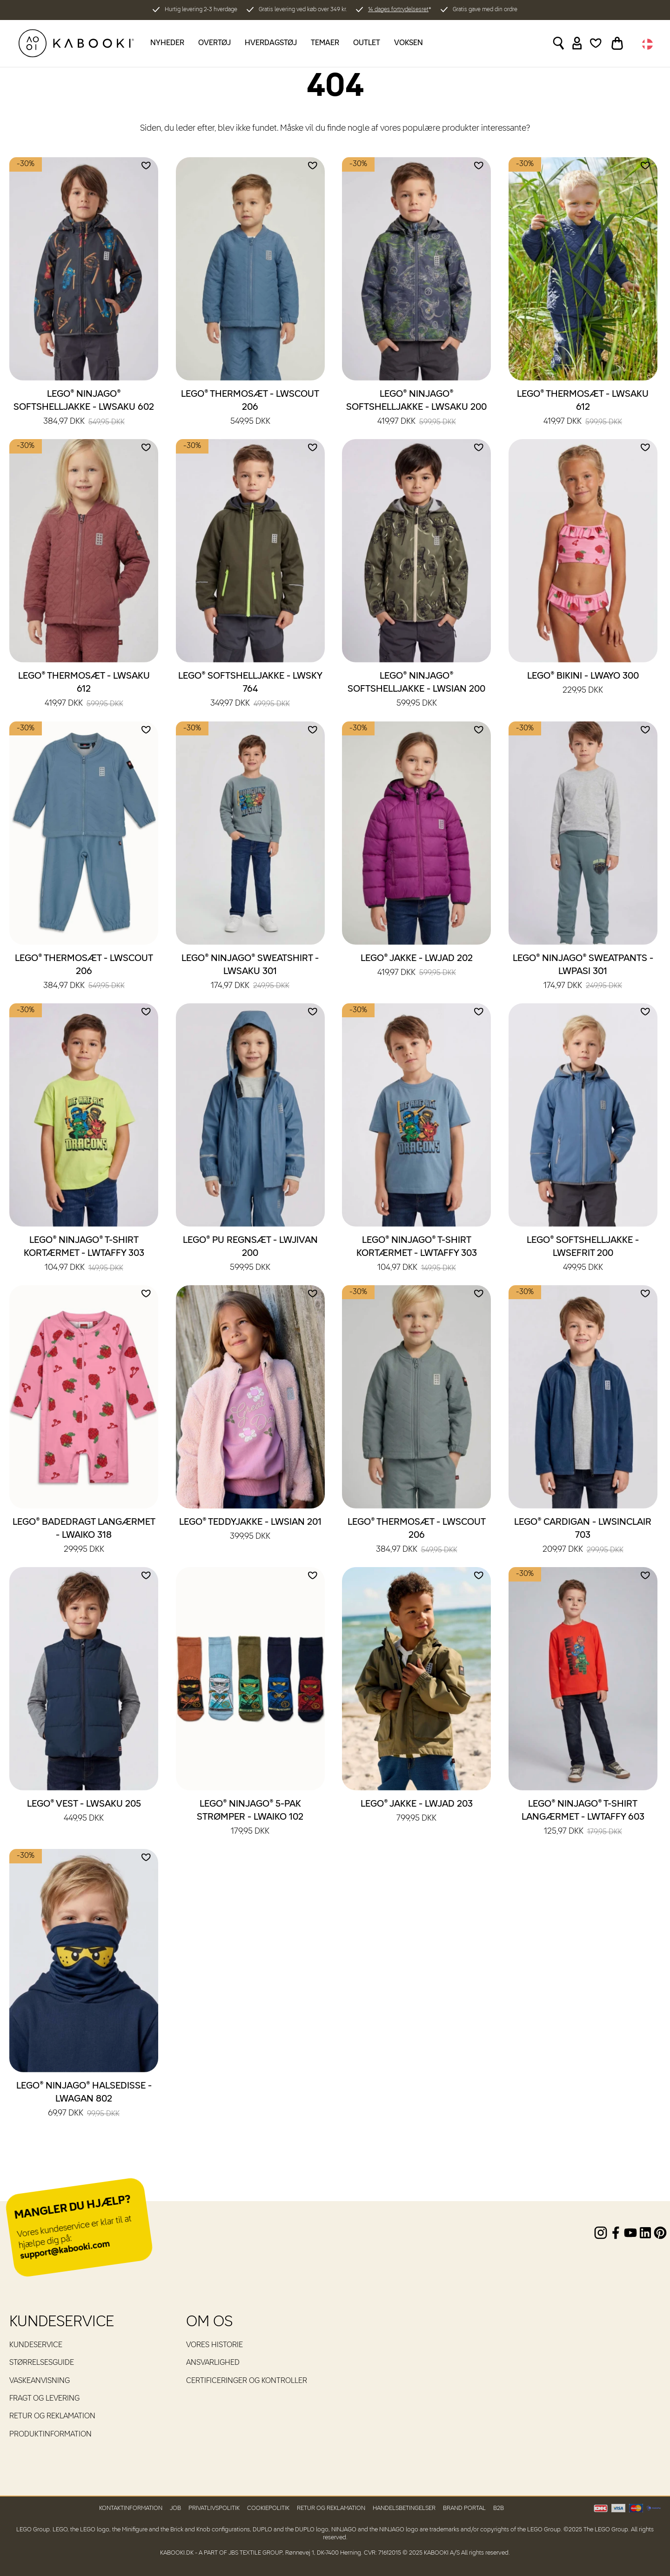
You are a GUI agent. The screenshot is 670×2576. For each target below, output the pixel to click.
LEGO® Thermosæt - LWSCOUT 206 (250, 408)
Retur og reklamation (52, 2416)
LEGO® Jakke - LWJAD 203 (417, 1811)
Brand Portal (464, 2508)
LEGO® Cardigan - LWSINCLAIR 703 (582, 1536)
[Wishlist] (596, 43)
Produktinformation (50, 2434)
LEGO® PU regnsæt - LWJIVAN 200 (250, 1254)
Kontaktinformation (130, 2508)
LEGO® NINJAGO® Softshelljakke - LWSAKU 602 (83, 408)
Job (175, 2508)
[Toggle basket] (617, 43)
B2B (498, 2508)
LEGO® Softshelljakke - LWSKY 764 (250, 690)
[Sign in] (577, 43)
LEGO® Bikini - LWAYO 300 (583, 683)
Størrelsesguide (41, 2363)
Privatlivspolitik (214, 2508)
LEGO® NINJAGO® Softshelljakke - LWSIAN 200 (416, 690)
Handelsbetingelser (404, 2508)
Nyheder (167, 43)
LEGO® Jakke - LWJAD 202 (417, 966)
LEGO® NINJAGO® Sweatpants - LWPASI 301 (583, 973)
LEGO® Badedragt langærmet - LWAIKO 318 (84, 1536)
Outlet (366, 43)
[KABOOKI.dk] (76, 43)
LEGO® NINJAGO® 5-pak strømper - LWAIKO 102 (250, 1818)
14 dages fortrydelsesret (398, 10)
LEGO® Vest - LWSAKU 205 (84, 1811)
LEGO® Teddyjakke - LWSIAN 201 (250, 1529)
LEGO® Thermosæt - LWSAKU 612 (583, 408)
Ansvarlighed (213, 2363)
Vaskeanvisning (39, 2381)
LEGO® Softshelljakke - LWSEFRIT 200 (583, 1254)
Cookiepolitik (268, 2508)
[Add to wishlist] (146, 165)
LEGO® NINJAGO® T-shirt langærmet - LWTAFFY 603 (583, 1818)
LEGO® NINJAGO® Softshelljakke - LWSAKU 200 (416, 408)
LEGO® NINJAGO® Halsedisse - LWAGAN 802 (84, 2100)
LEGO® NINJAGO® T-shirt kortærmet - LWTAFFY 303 (84, 1254)
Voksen (408, 43)
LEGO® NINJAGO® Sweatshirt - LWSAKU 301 (250, 973)
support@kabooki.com (65, 2250)
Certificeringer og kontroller (246, 2381)
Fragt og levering (44, 2398)
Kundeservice (35, 2345)
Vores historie (214, 2345)
